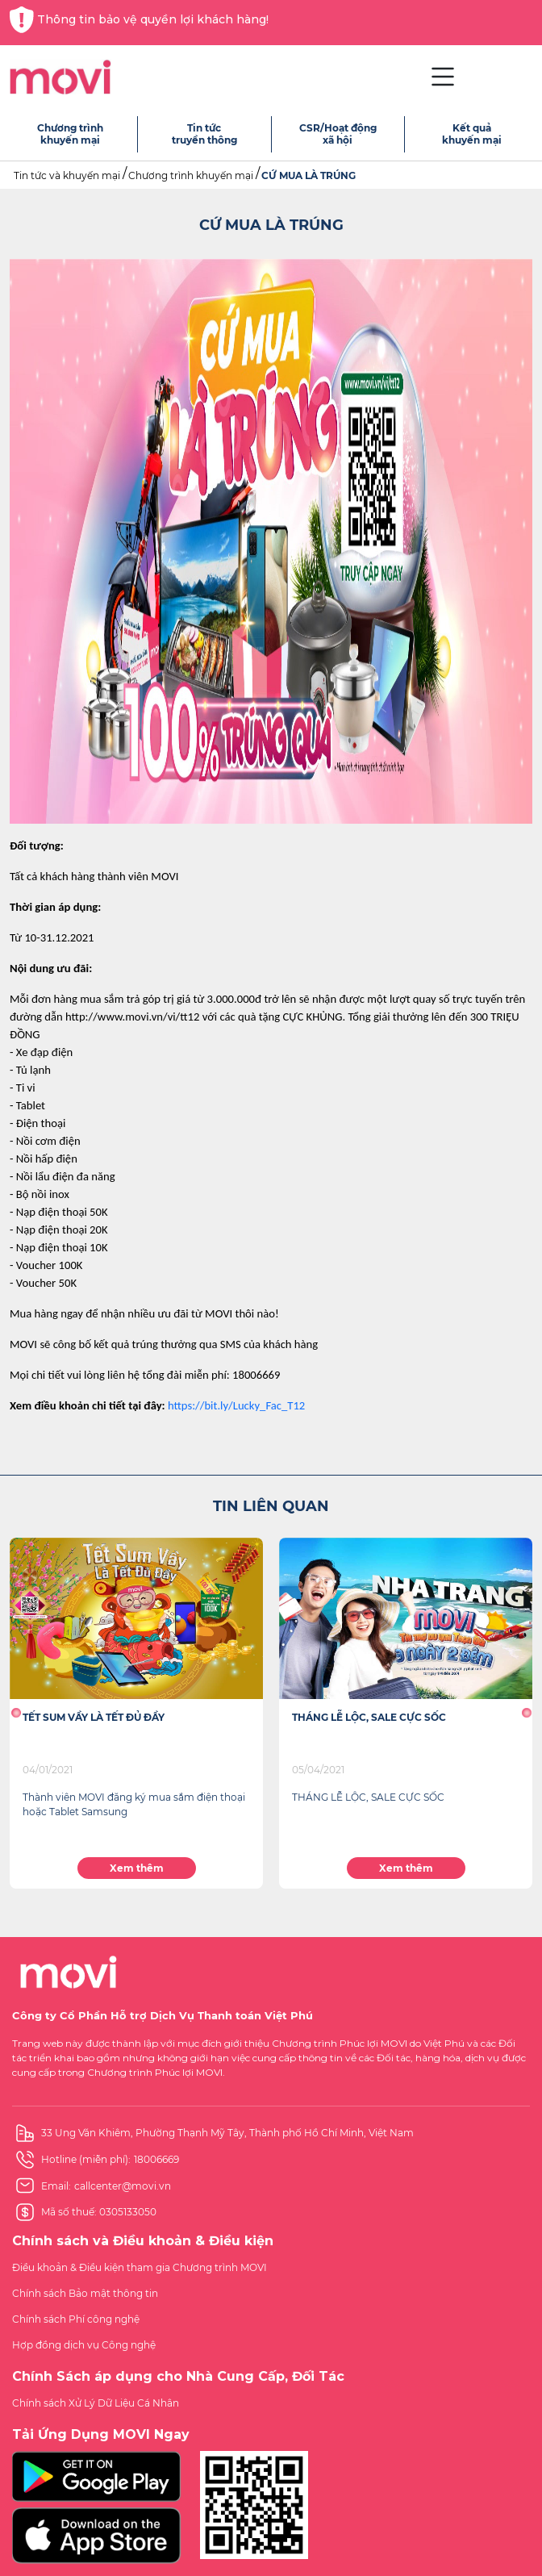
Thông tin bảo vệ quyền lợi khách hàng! (139, 19)
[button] (16, 1713)
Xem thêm (137, 1868)
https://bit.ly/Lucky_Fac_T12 (236, 1405)
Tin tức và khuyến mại (67, 175)
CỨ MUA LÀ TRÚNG (308, 175)
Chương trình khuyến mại (190, 175)
